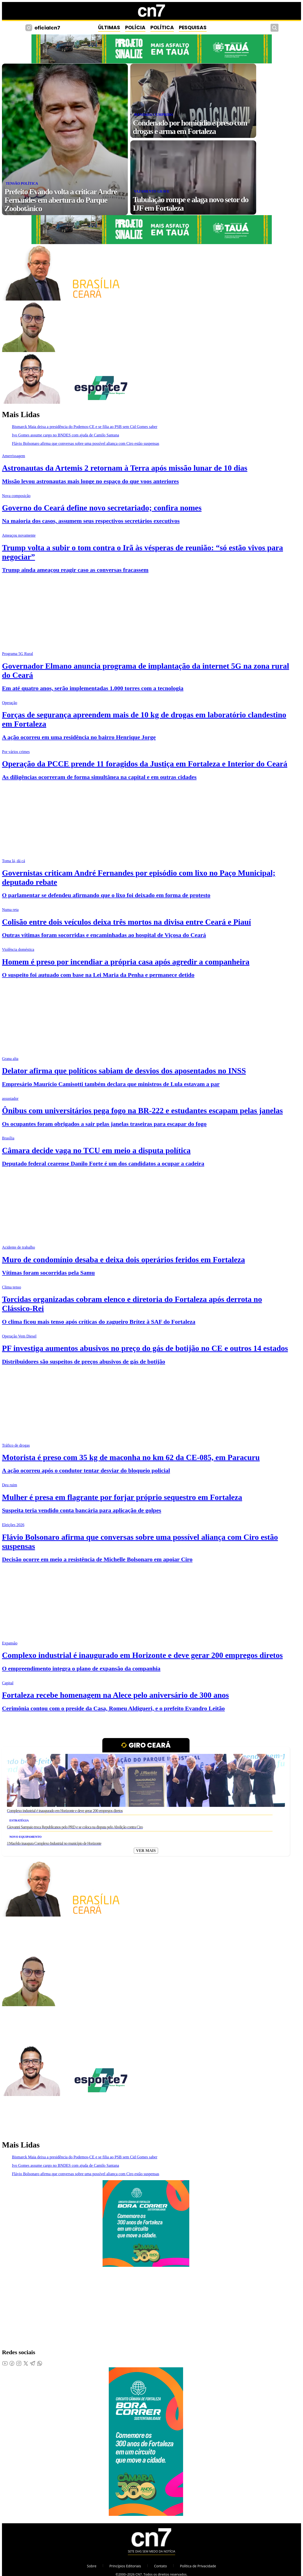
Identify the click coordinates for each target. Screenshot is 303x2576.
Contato (160, 2566)
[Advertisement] (146, 613)
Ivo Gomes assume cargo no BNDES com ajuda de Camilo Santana (65, 435)
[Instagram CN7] (29, 28)
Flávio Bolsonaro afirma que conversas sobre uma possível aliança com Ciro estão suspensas (85, 443)
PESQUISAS (193, 27)
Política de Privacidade (198, 2566)
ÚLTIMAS (109, 27)
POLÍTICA (162, 27)
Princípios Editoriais (125, 2566)
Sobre (91, 2566)
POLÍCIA (135, 27)
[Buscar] (274, 28)
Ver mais (146, 1850)
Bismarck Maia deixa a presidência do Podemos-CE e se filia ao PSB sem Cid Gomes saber (84, 427)
